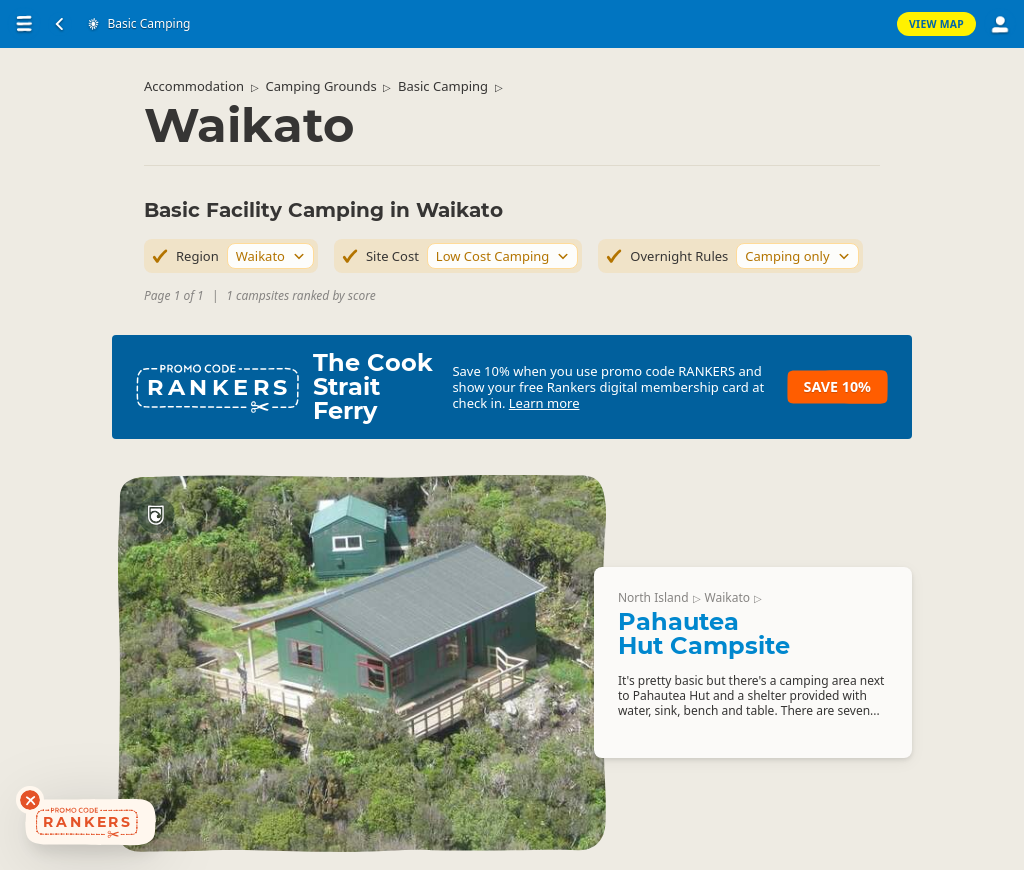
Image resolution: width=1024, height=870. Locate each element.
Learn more (544, 403)
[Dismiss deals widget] (30, 800)
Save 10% (837, 386)
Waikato (727, 597)
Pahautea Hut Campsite (704, 633)
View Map (936, 24)
